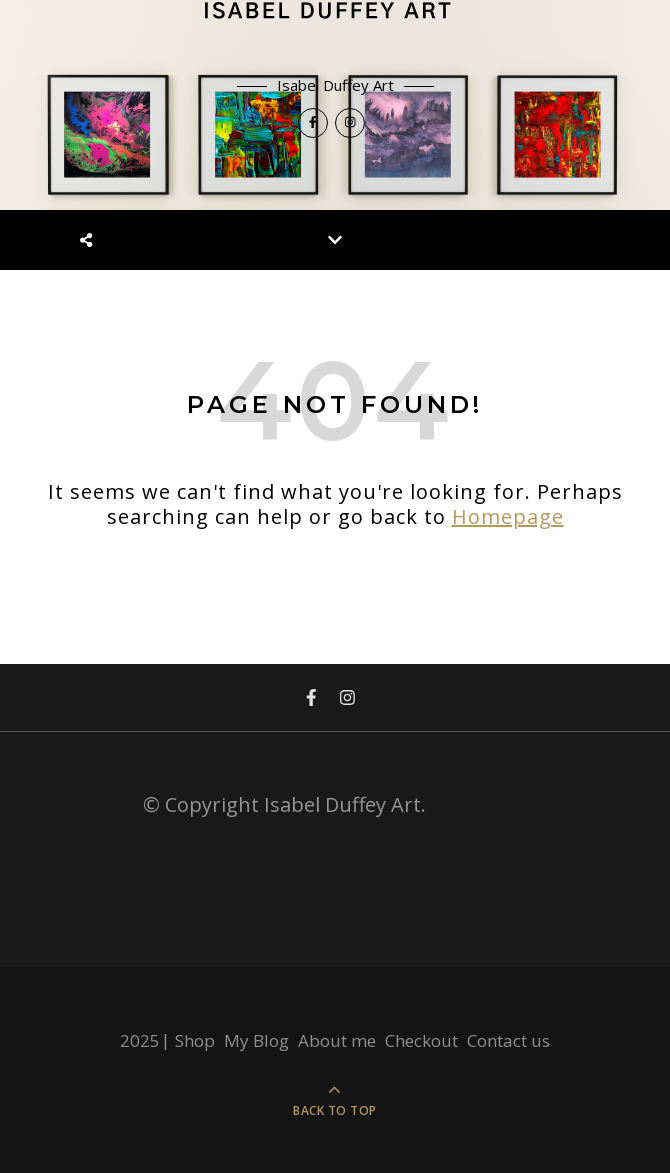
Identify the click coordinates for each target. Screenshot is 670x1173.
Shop (195, 1040)
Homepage (508, 516)
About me (337, 1040)
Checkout (421, 1040)
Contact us (508, 1040)
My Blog (256, 1040)
